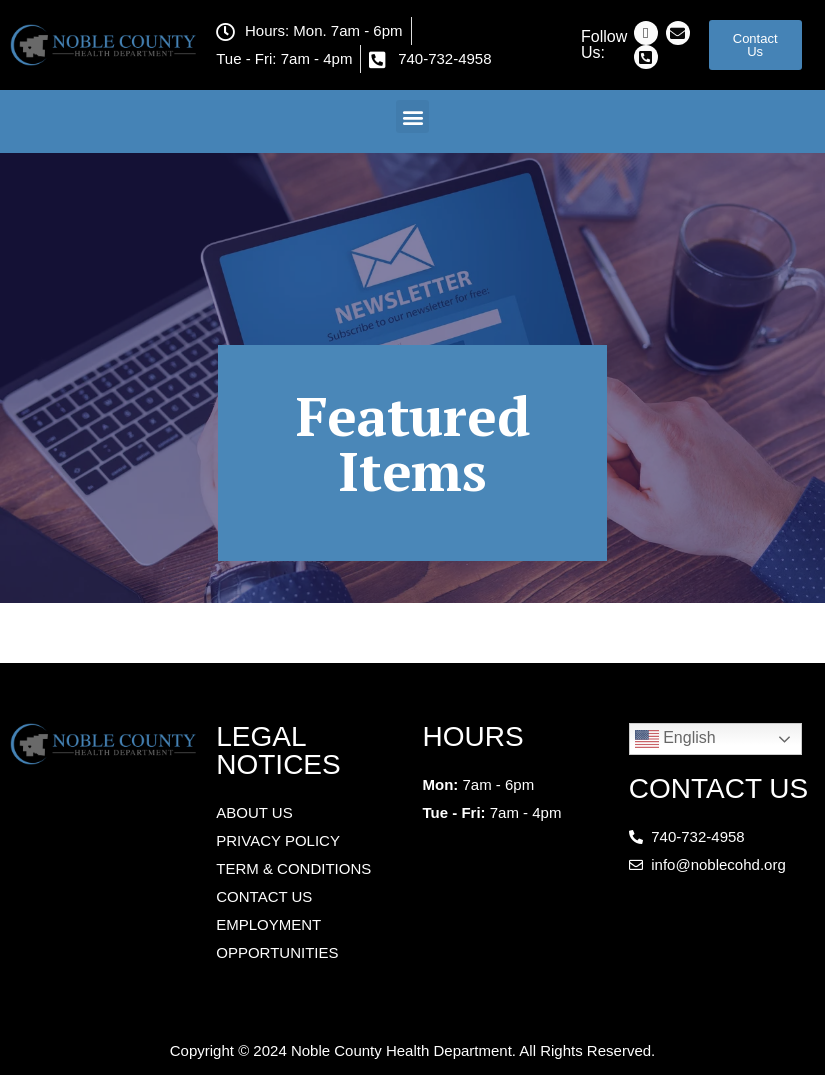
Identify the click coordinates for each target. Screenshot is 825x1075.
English (675, 739)
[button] (412, 116)
